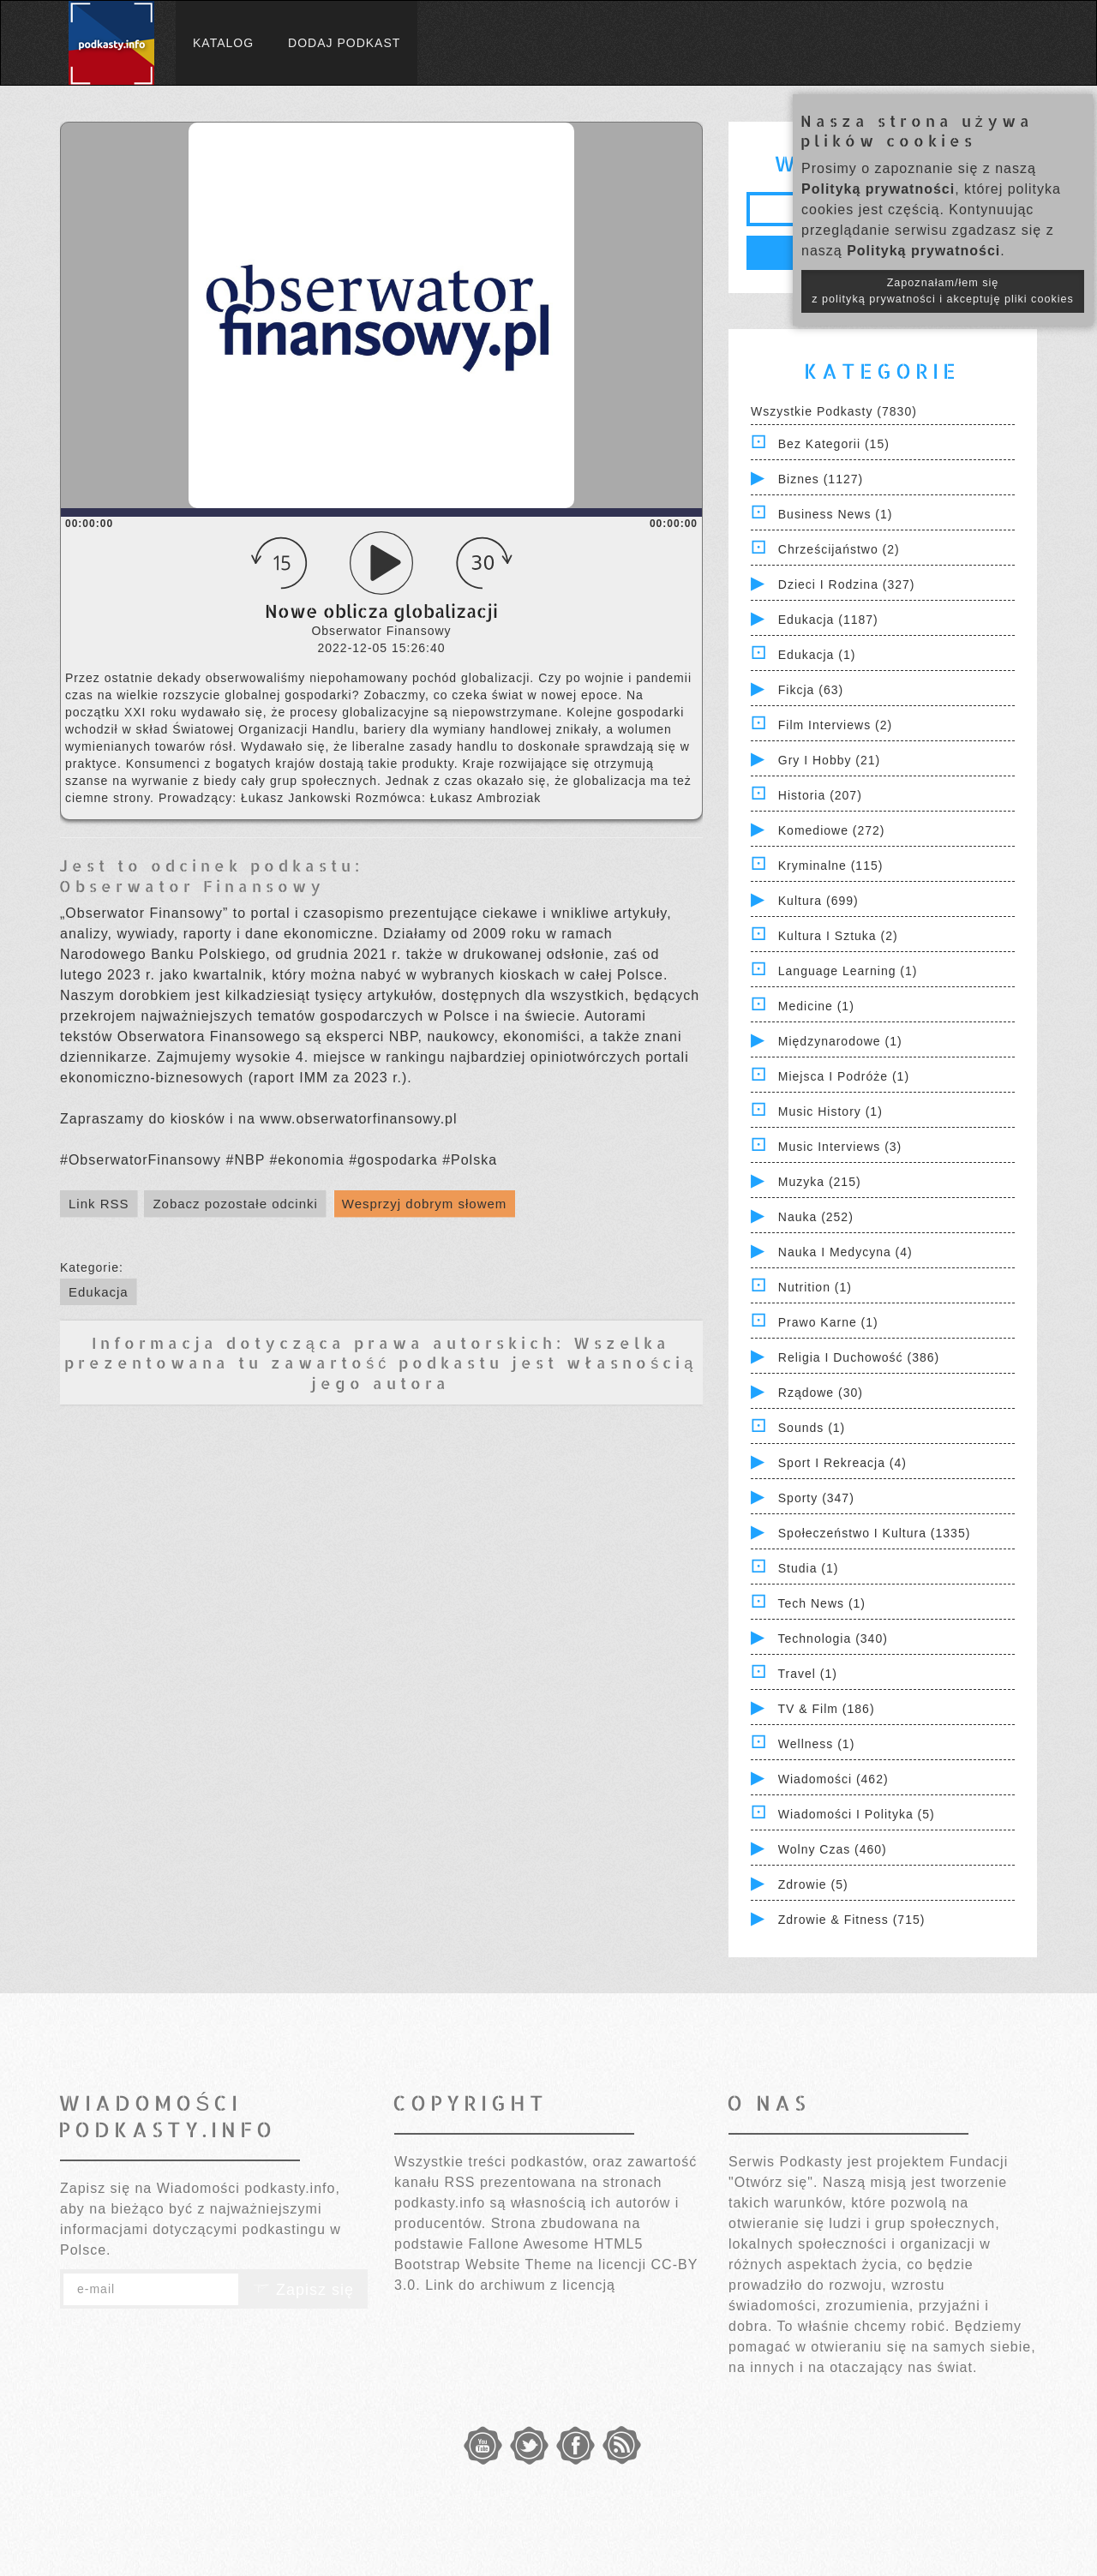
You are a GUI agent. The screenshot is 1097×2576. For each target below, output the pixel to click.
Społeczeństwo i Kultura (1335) (874, 1533)
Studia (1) (808, 1568)
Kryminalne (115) (831, 865)
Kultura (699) (818, 901)
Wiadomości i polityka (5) (856, 1814)
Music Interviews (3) (840, 1146)
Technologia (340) (833, 1638)
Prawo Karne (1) (828, 1322)
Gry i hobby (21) (829, 760)
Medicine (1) (816, 1006)
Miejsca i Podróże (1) (843, 1076)
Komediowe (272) (831, 830)
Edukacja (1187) (828, 619)
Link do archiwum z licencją (520, 2285)
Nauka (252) (816, 1217)
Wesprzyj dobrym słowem (424, 1203)
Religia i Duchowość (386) (858, 1357)
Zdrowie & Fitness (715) (852, 1919)
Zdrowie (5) (813, 1884)
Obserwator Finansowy (192, 886)
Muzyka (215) (819, 1182)
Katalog (223, 43)
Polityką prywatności (878, 189)
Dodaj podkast (344, 43)
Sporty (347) (816, 1498)
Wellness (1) (816, 1744)
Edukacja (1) (817, 655)
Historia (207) (820, 795)
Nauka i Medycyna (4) (845, 1252)
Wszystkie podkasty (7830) (834, 411)
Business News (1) (835, 514)
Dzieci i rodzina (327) (846, 584)
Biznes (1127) (820, 479)
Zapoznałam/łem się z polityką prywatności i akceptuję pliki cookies (943, 291)
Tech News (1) (822, 1603)
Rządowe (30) (820, 1392)
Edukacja (99, 1292)
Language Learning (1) (848, 971)
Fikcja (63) (810, 690)
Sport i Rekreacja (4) (842, 1463)
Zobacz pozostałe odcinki (235, 1203)
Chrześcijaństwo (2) (839, 549)
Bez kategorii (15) (834, 444)
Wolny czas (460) (832, 1849)
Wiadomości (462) (833, 1779)
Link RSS (99, 1203)
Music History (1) (830, 1111)
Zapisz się (303, 2289)
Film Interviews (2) (835, 725)
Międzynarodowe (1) (840, 1041)
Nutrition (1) (815, 1287)
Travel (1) (807, 1673)
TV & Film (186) (826, 1709)
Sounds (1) (811, 1428)
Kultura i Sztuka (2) (838, 936)
